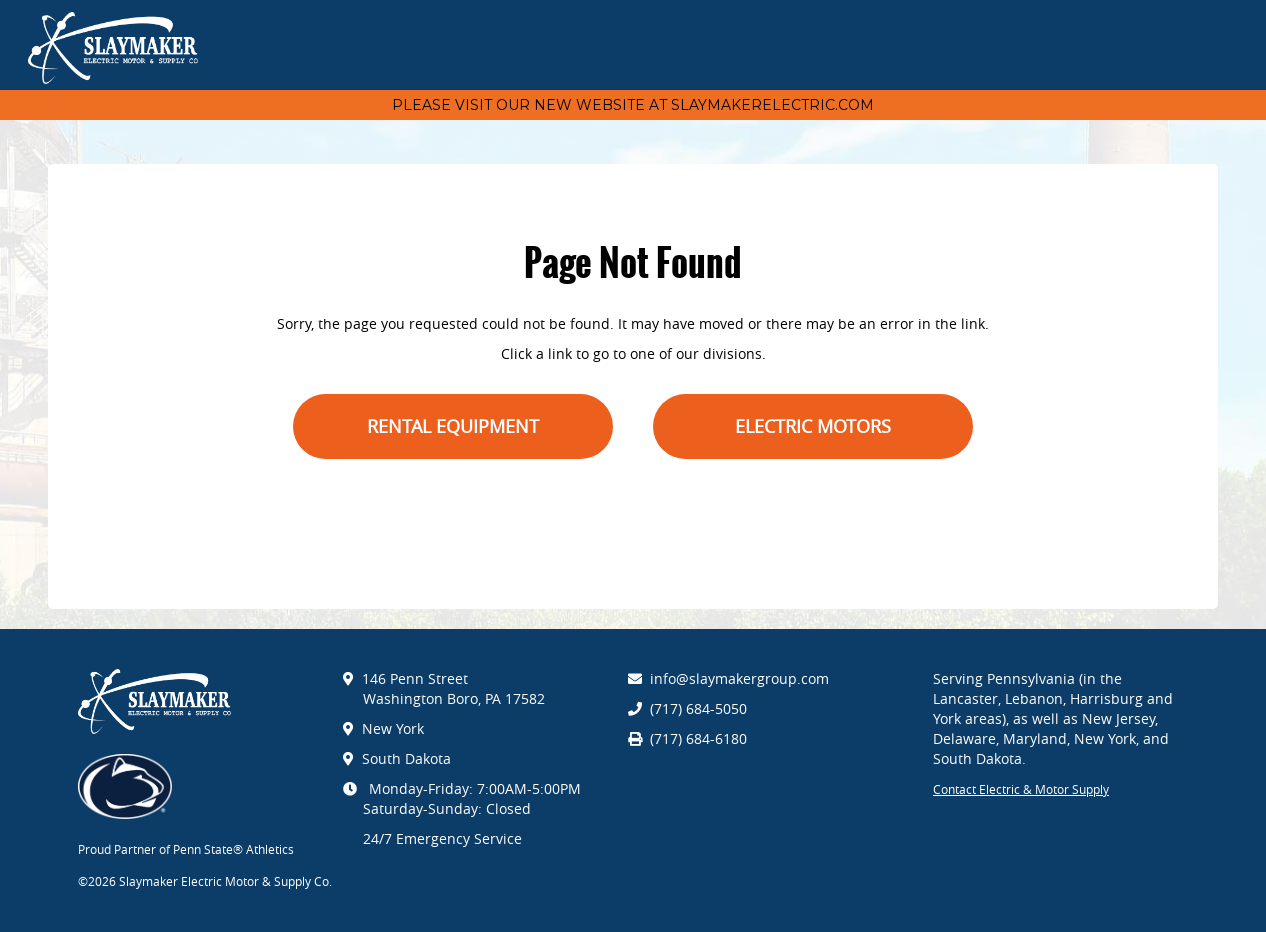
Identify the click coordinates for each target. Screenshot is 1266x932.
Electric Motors (813, 426)
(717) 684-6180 (698, 738)
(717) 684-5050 (698, 708)
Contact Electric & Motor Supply (1021, 789)
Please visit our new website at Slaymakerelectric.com (633, 105)
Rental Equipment (453, 426)
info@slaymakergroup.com (739, 678)
